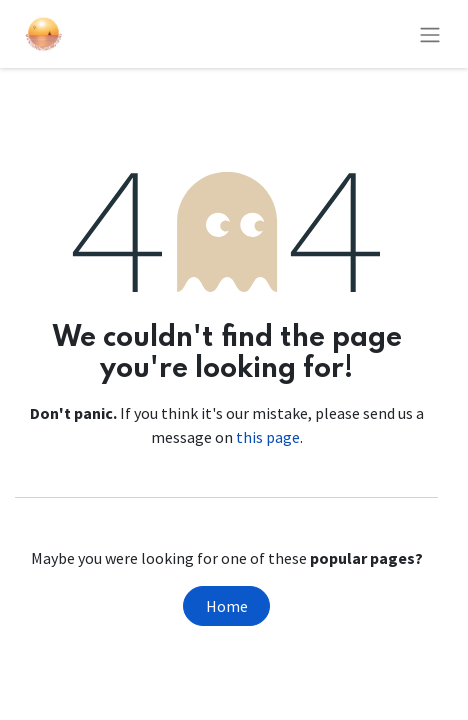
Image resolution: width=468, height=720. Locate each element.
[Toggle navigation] (430, 34)
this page (268, 437)
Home (227, 606)
